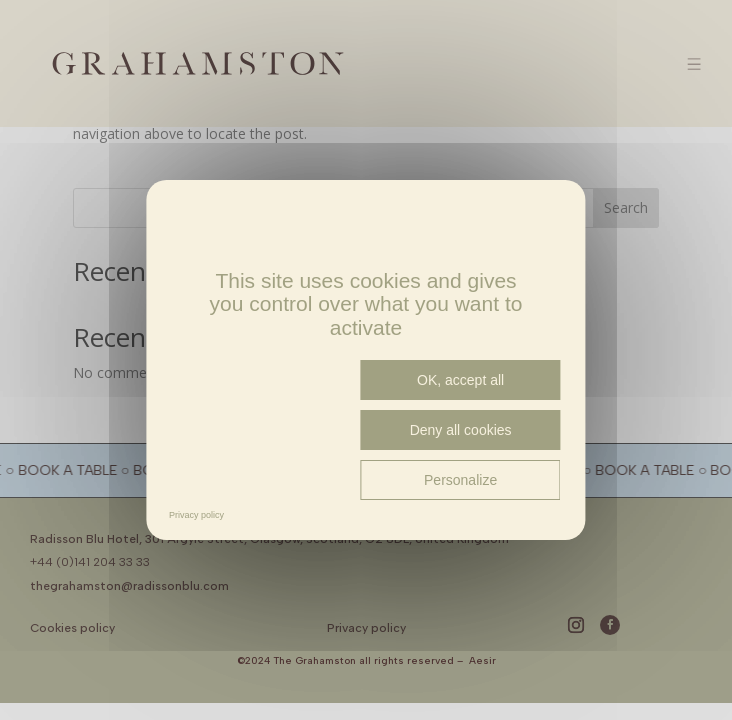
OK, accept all (460, 380)
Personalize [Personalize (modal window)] (460, 480)
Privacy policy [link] (196, 515)
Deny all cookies (461, 430)
